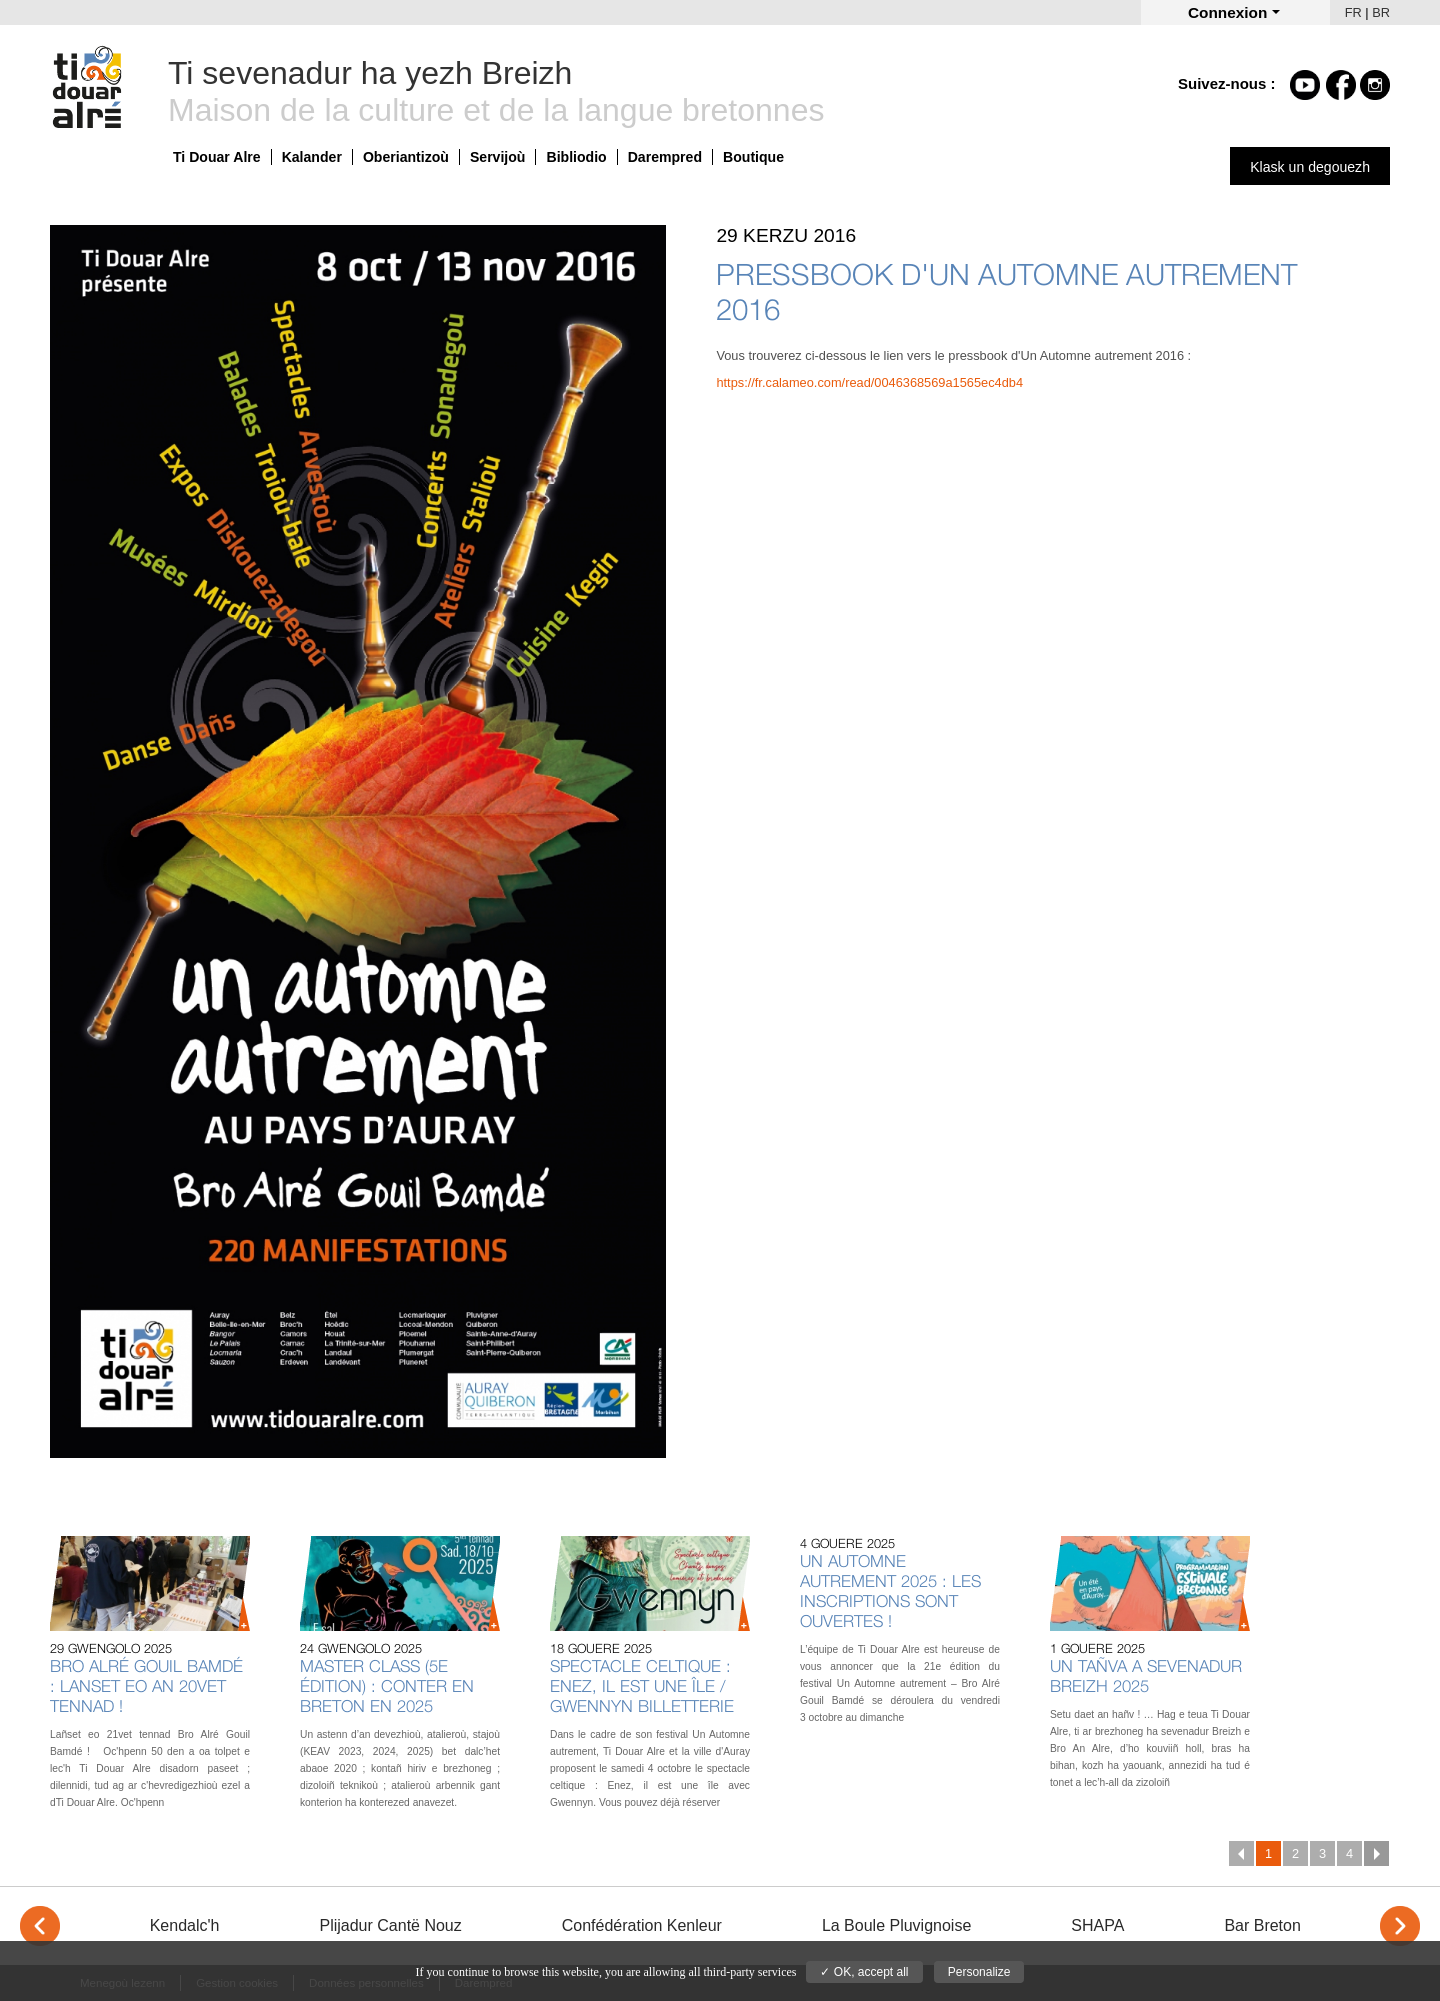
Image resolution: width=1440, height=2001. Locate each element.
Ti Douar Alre (217, 157)
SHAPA (1097, 1925)
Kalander (312, 157)
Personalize (979, 1972)
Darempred (665, 157)
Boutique (753, 157)
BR (1381, 12)
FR (1353, 12)
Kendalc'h (185, 1925)
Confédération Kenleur (642, 1925)
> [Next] (1400, 1926)
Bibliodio (576, 157)
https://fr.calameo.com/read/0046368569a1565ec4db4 (869, 382)
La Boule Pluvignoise (896, 1925)
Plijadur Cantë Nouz (390, 1925)
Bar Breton (1262, 1925)
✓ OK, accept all (864, 1972)
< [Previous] (40, 1926)
